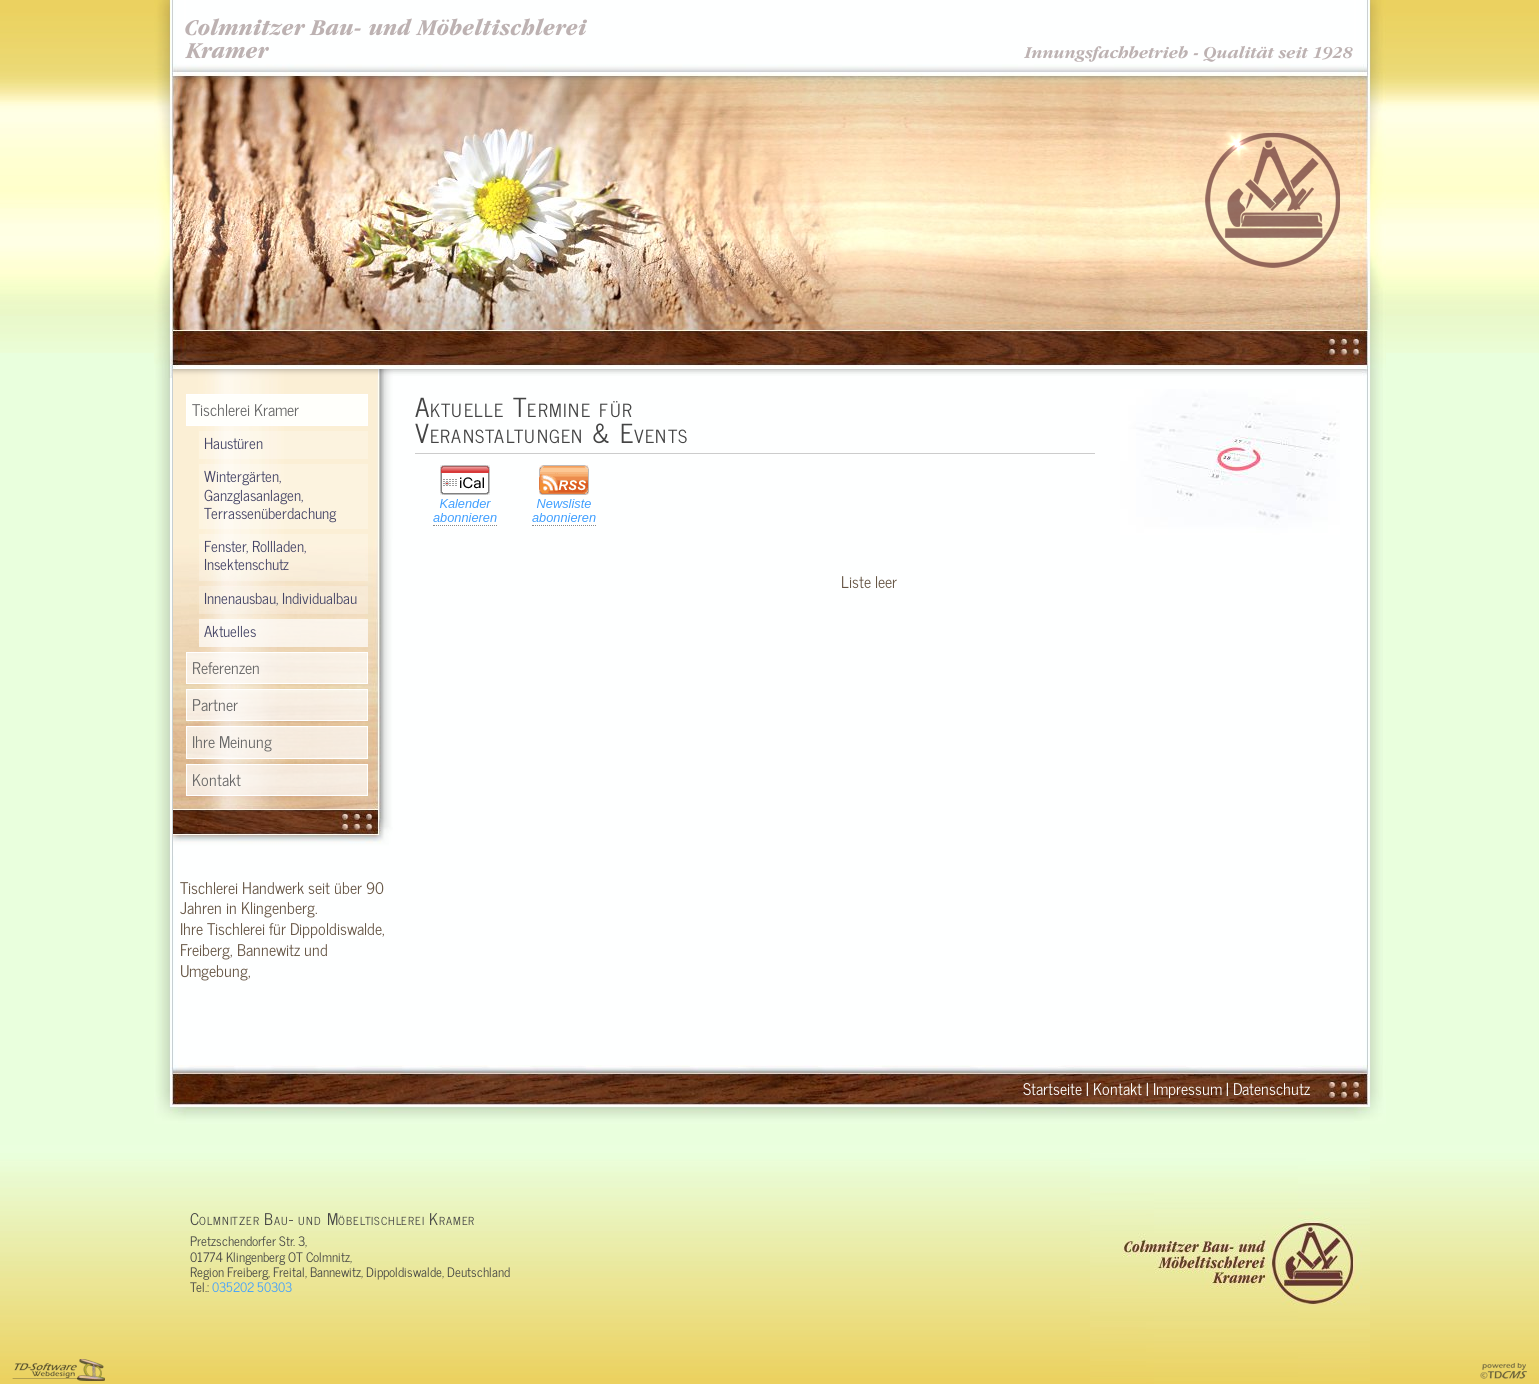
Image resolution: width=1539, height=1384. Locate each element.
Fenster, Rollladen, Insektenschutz (255, 555)
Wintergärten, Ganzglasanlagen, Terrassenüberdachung (270, 494)
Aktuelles (230, 631)
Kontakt (216, 779)
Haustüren (233, 443)
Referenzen (226, 667)
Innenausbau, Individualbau (280, 598)
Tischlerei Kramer (245, 409)
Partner (215, 704)
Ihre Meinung (232, 741)
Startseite (1052, 1088)
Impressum (1187, 1088)
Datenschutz (1271, 1088)
